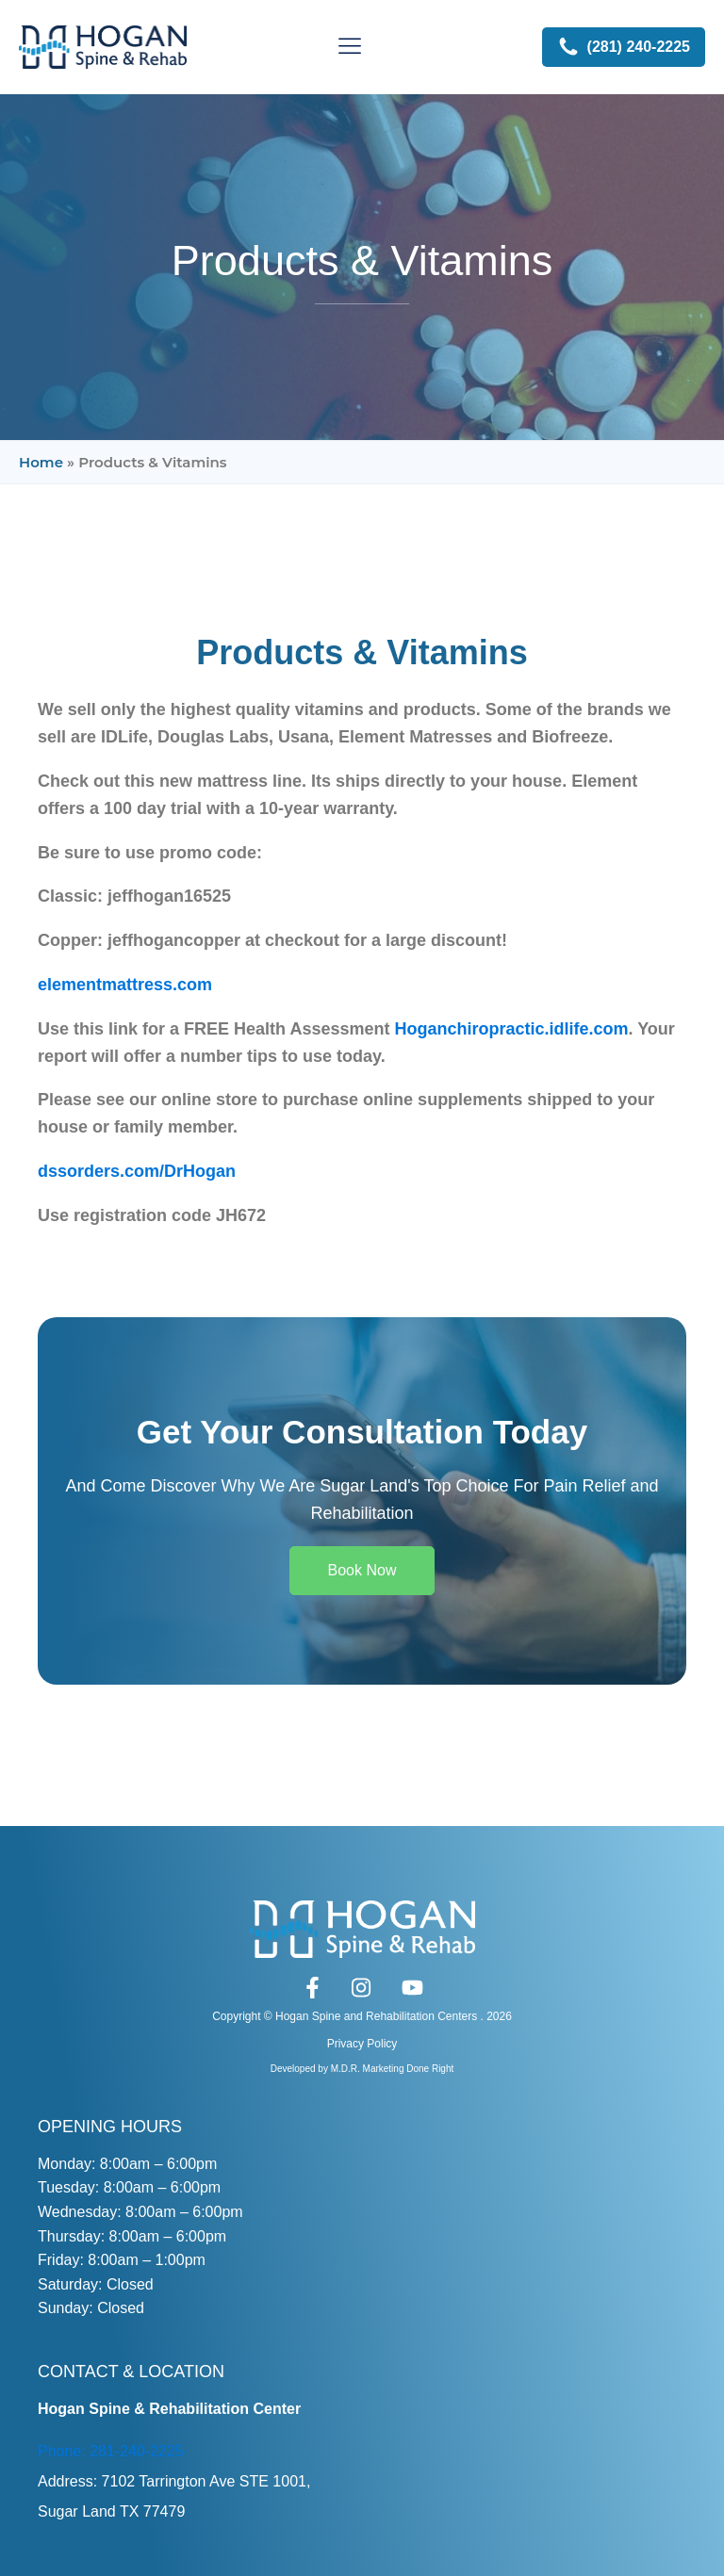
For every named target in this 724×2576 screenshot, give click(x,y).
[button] (623, 47)
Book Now (362, 1570)
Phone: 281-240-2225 (111, 2451)
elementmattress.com (125, 984)
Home (41, 462)
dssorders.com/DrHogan (137, 1171)
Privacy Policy (362, 2043)
